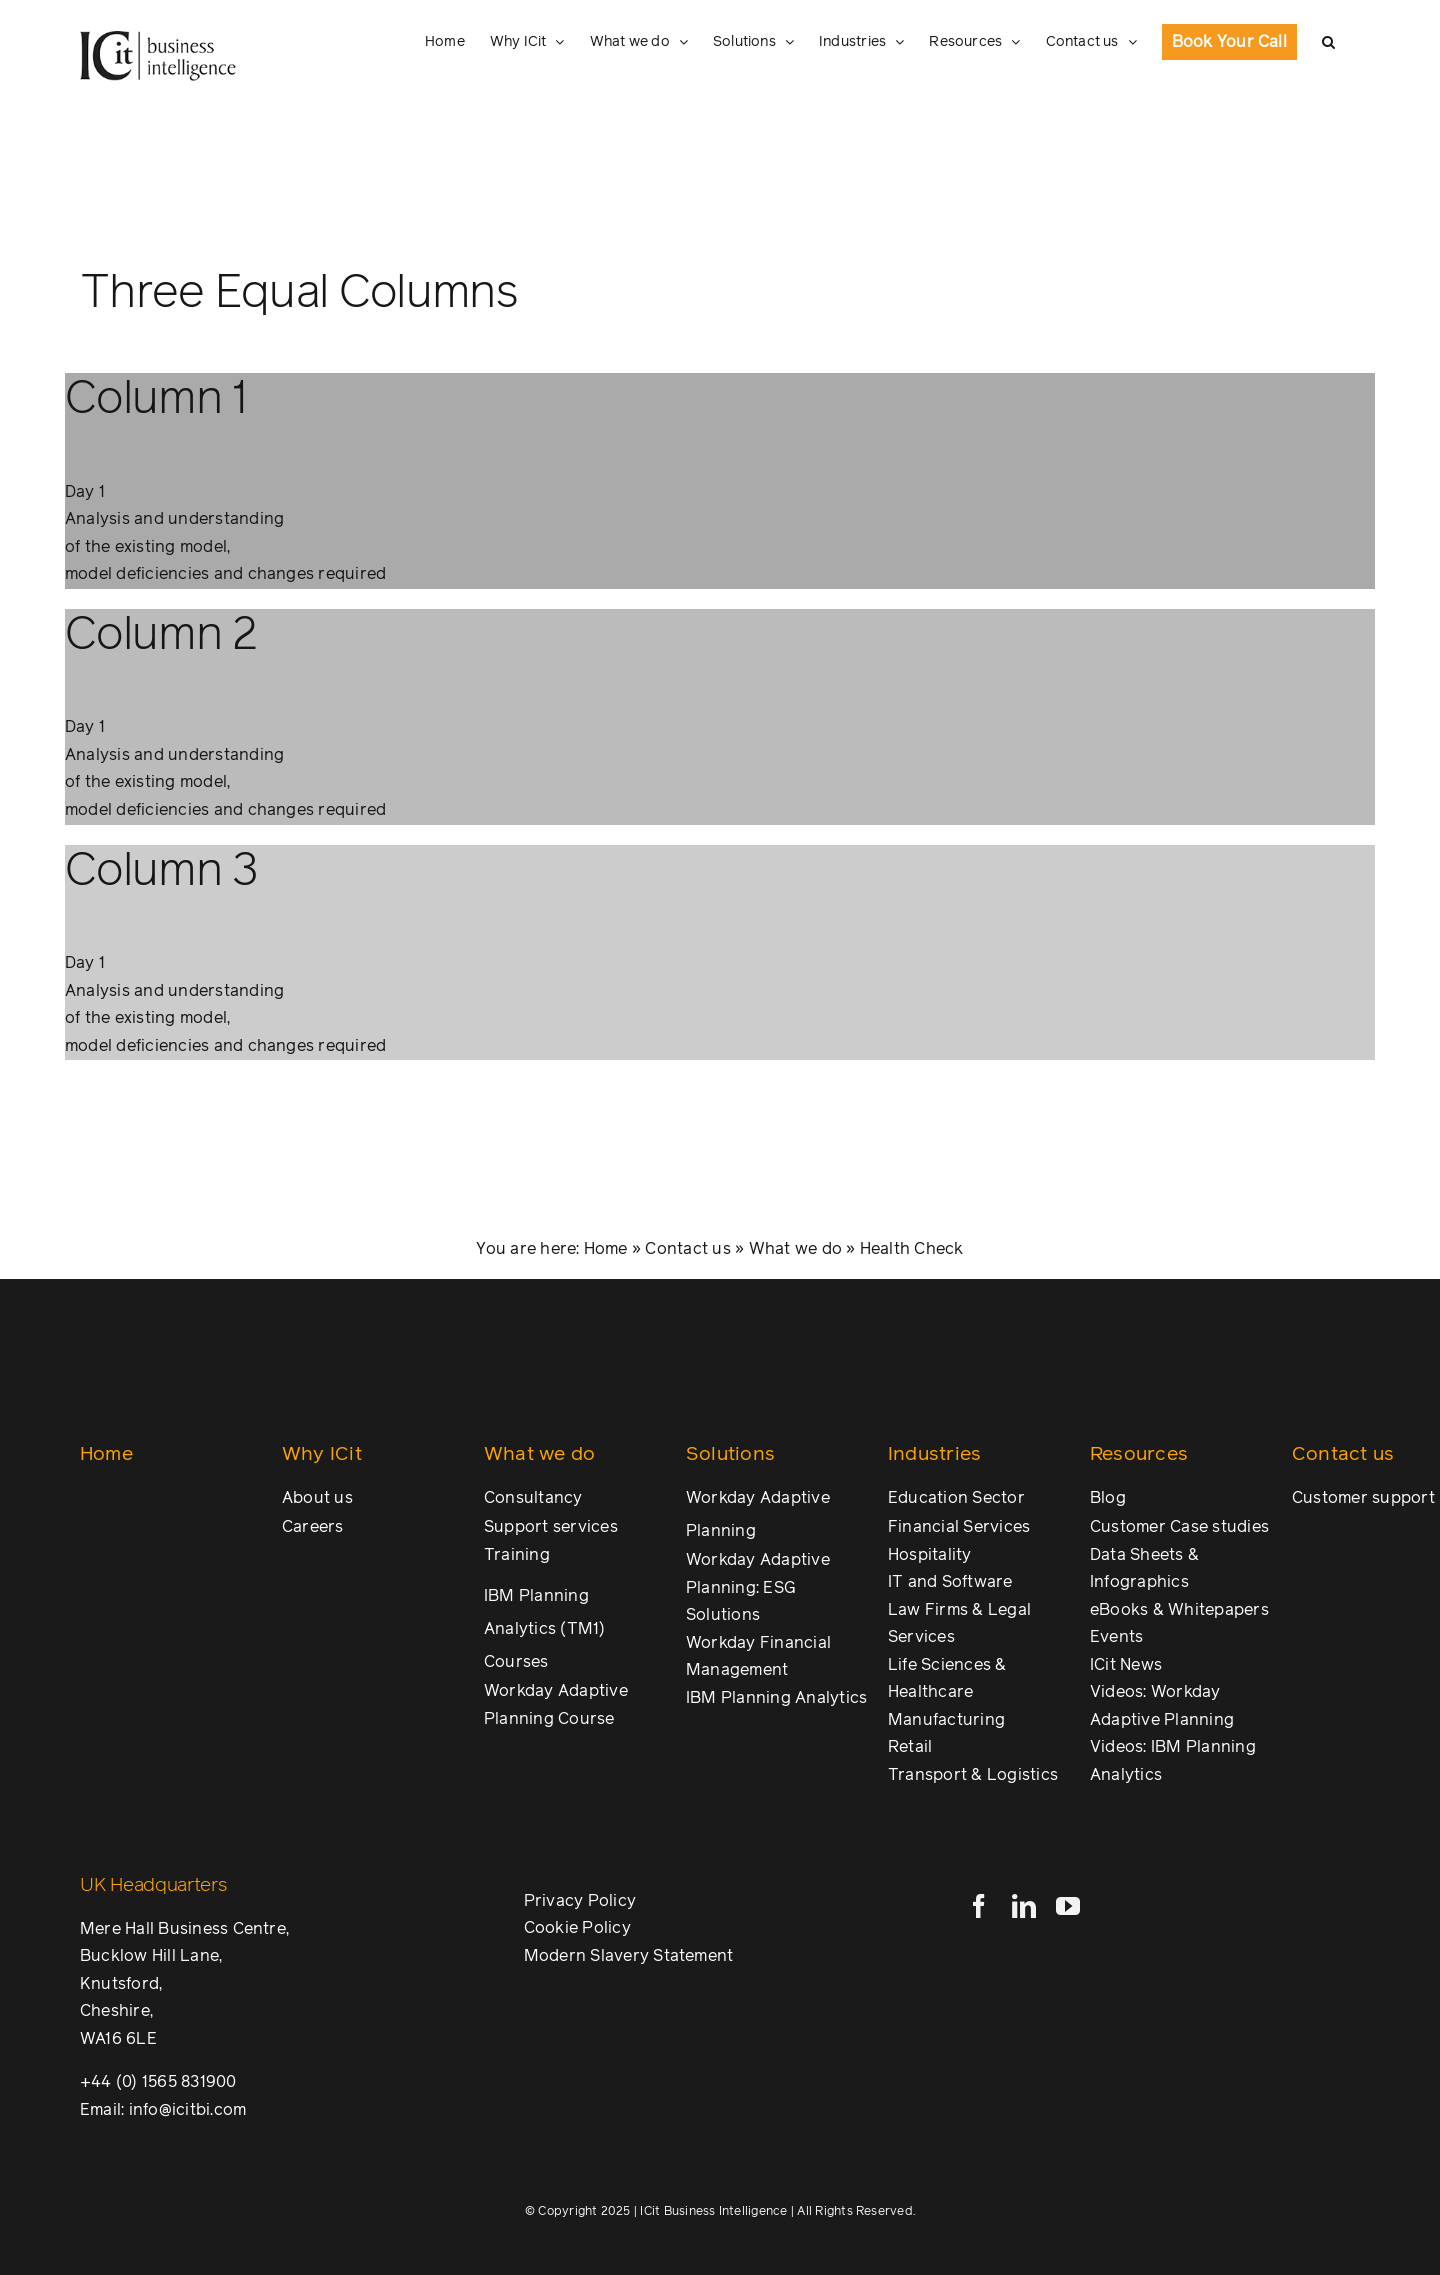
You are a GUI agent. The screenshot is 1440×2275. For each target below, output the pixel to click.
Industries (934, 1454)
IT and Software (950, 1582)
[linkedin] (1024, 1906)
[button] (1328, 42)
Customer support (1363, 1498)
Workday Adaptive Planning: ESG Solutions (758, 1587)
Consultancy (533, 1498)
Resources (1139, 1454)
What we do (795, 1249)
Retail (910, 1747)
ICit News (1126, 1665)
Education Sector (956, 1498)
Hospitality (930, 1555)
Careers (313, 1527)
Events (1116, 1637)
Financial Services (959, 1527)
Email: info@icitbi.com (163, 2110)
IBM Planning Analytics (776, 1698)
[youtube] (1068, 1906)
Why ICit (322, 1454)
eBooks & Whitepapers (1179, 1610)
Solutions (730, 1454)
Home (606, 1249)
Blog (1108, 1498)
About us (317, 1498)
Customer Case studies (1179, 1527)
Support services (551, 1527)
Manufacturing (946, 1720)
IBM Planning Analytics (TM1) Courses (545, 1629)
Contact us (687, 1249)
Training (517, 1555)
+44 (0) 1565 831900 (158, 2082)
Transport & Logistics (973, 1775)
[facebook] (979, 1906)
